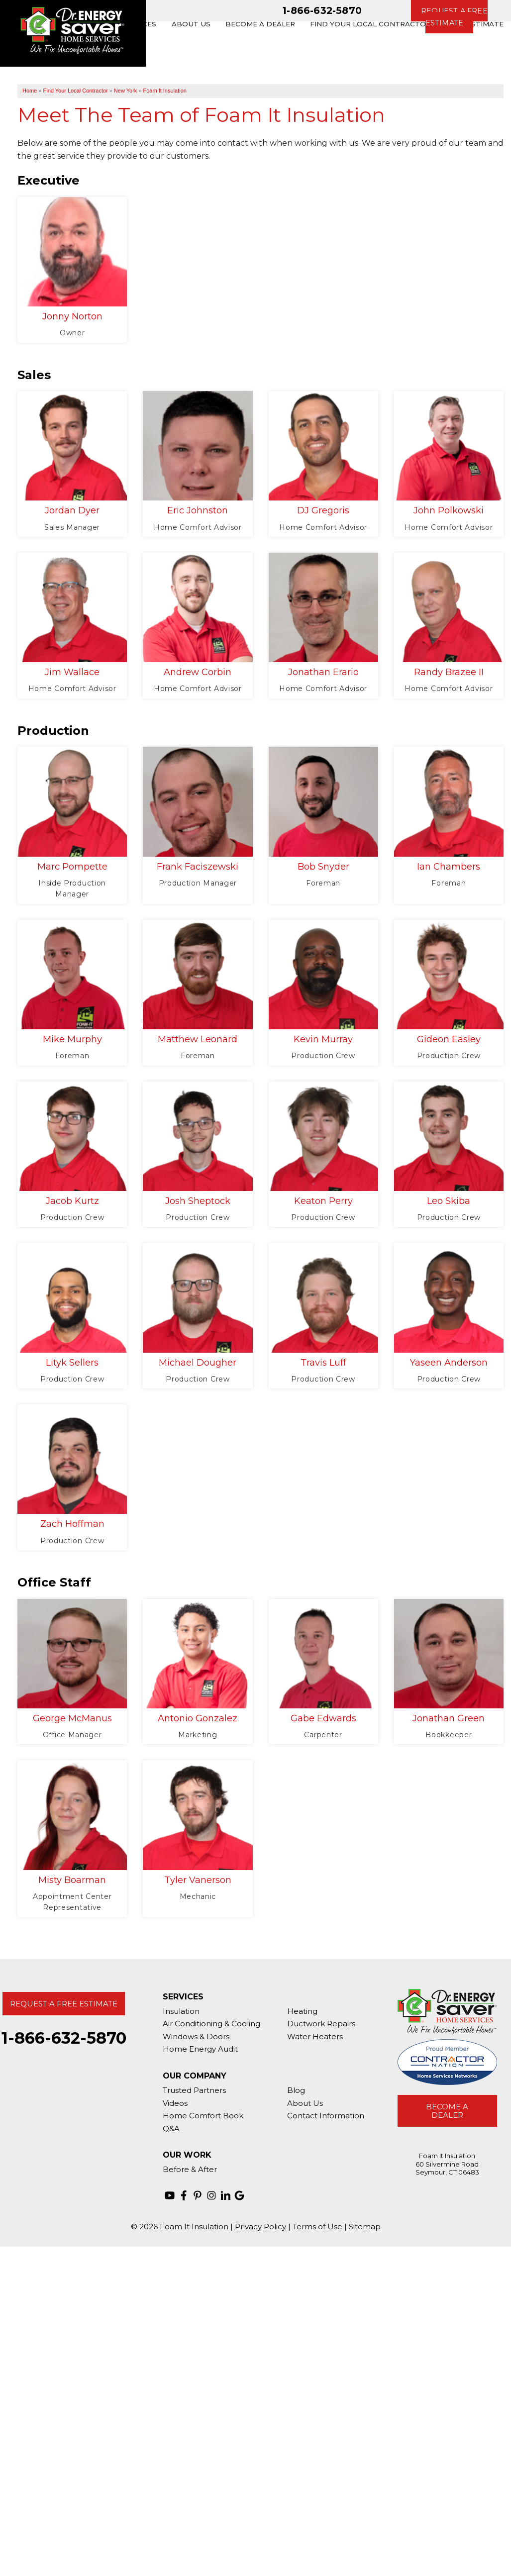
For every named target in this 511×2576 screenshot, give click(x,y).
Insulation (181, 2011)
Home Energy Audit (200, 2049)
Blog (296, 2090)
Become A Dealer (447, 2111)
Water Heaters (315, 2036)
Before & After (190, 2169)
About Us (305, 2103)
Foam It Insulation (164, 91)
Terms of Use (317, 2226)
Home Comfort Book (203, 2115)
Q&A (171, 2128)
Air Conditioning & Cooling (211, 2023)
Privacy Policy (260, 2226)
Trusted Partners (194, 2090)
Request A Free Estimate (63, 2003)
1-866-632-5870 (322, 10)
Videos (175, 2103)
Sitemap (365, 2226)
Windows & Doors (196, 2036)
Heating (302, 2011)
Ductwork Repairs (321, 2023)
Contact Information (325, 2115)
